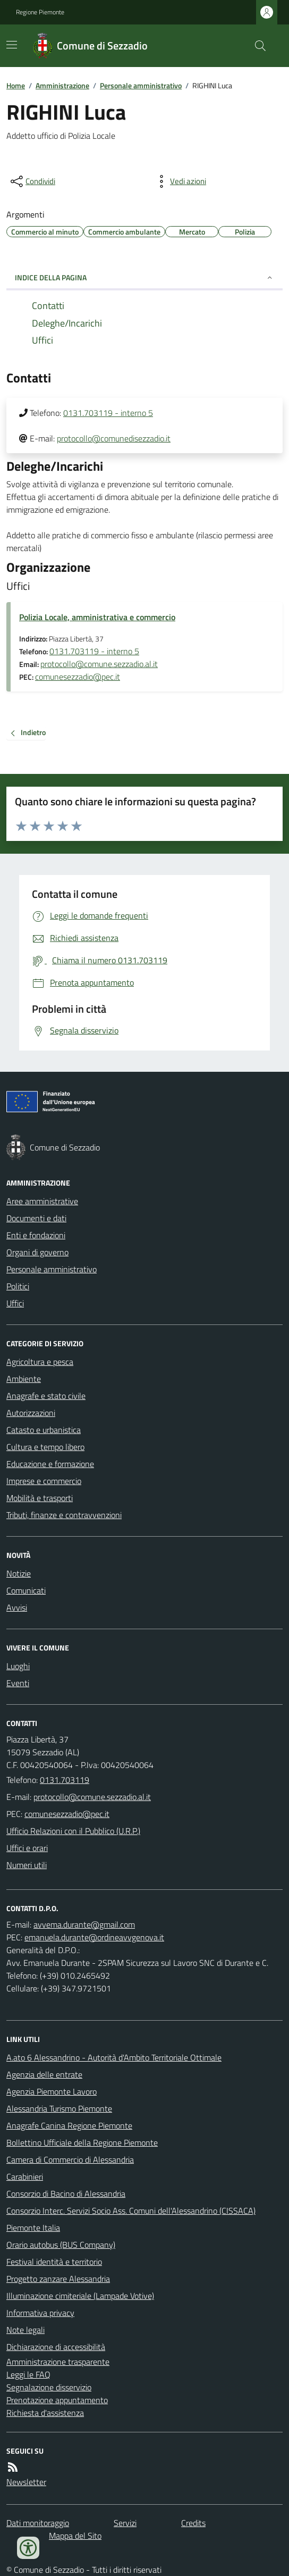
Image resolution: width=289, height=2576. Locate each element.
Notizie (18, 1573)
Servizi (125, 2522)
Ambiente (23, 1378)
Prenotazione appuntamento (57, 2400)
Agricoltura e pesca (39, 1361)
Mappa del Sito (75, 2535)
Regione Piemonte (40, 12)
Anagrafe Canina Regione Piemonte (69, 2125)
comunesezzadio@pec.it (77, 676)
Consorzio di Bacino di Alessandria (65, 2193)
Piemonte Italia (33, 2227)
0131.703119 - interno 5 (108, 412)
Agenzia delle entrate (44, 2074)
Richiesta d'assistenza (45, 2412)
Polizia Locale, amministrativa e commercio (97, 617)
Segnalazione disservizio (48, 2387)
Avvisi (16, 1607)
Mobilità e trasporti (39, 1497)
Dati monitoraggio (37, 2522)
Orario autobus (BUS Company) (60, 2244)
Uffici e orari (27, 1847)
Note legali (25, 2329)
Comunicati (26, 1590)
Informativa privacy (40, 2312)
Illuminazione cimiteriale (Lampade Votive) (80, 2295)
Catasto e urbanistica (43, 1429)
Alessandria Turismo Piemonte (59, 2108)
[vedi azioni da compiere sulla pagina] (179, 181)
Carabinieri (24, 2176)
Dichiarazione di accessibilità (55, 2346)
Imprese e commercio (43, 1480)
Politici (17, 1286)
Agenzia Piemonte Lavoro (51, 2091)
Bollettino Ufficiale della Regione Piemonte (82, 2142)
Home (15, 85)
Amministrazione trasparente (57, 2361)
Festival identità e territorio (54, 2261)
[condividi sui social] (31, 181)
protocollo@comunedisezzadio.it (114, 438)
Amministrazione (62, 85)
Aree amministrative (42, 1201)
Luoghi (18, 1666)
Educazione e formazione (50, 1463)
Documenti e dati (36, 1218)
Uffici (15, 1303)
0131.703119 (64, 1779)
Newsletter (26, 2481)
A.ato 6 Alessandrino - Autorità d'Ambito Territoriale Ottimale (114, 2057)
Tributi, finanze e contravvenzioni (64, 1514)
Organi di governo (37, 1252)
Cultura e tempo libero (45, 1446)
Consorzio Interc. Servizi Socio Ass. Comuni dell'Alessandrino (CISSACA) (131, 2210)
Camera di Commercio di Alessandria (70, 2159)
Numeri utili (26, 1864)
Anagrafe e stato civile (46, 1395)
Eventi (17, 1683)
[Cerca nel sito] (256, 46)
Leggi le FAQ (28, 2374)
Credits (193, 2522)
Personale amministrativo (141, 85)
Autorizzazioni (30, 1412)
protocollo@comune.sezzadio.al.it (99, 663)
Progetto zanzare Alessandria (58, 2278)
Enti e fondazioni (35, 1235)
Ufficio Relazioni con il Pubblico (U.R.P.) (73, 1830)
